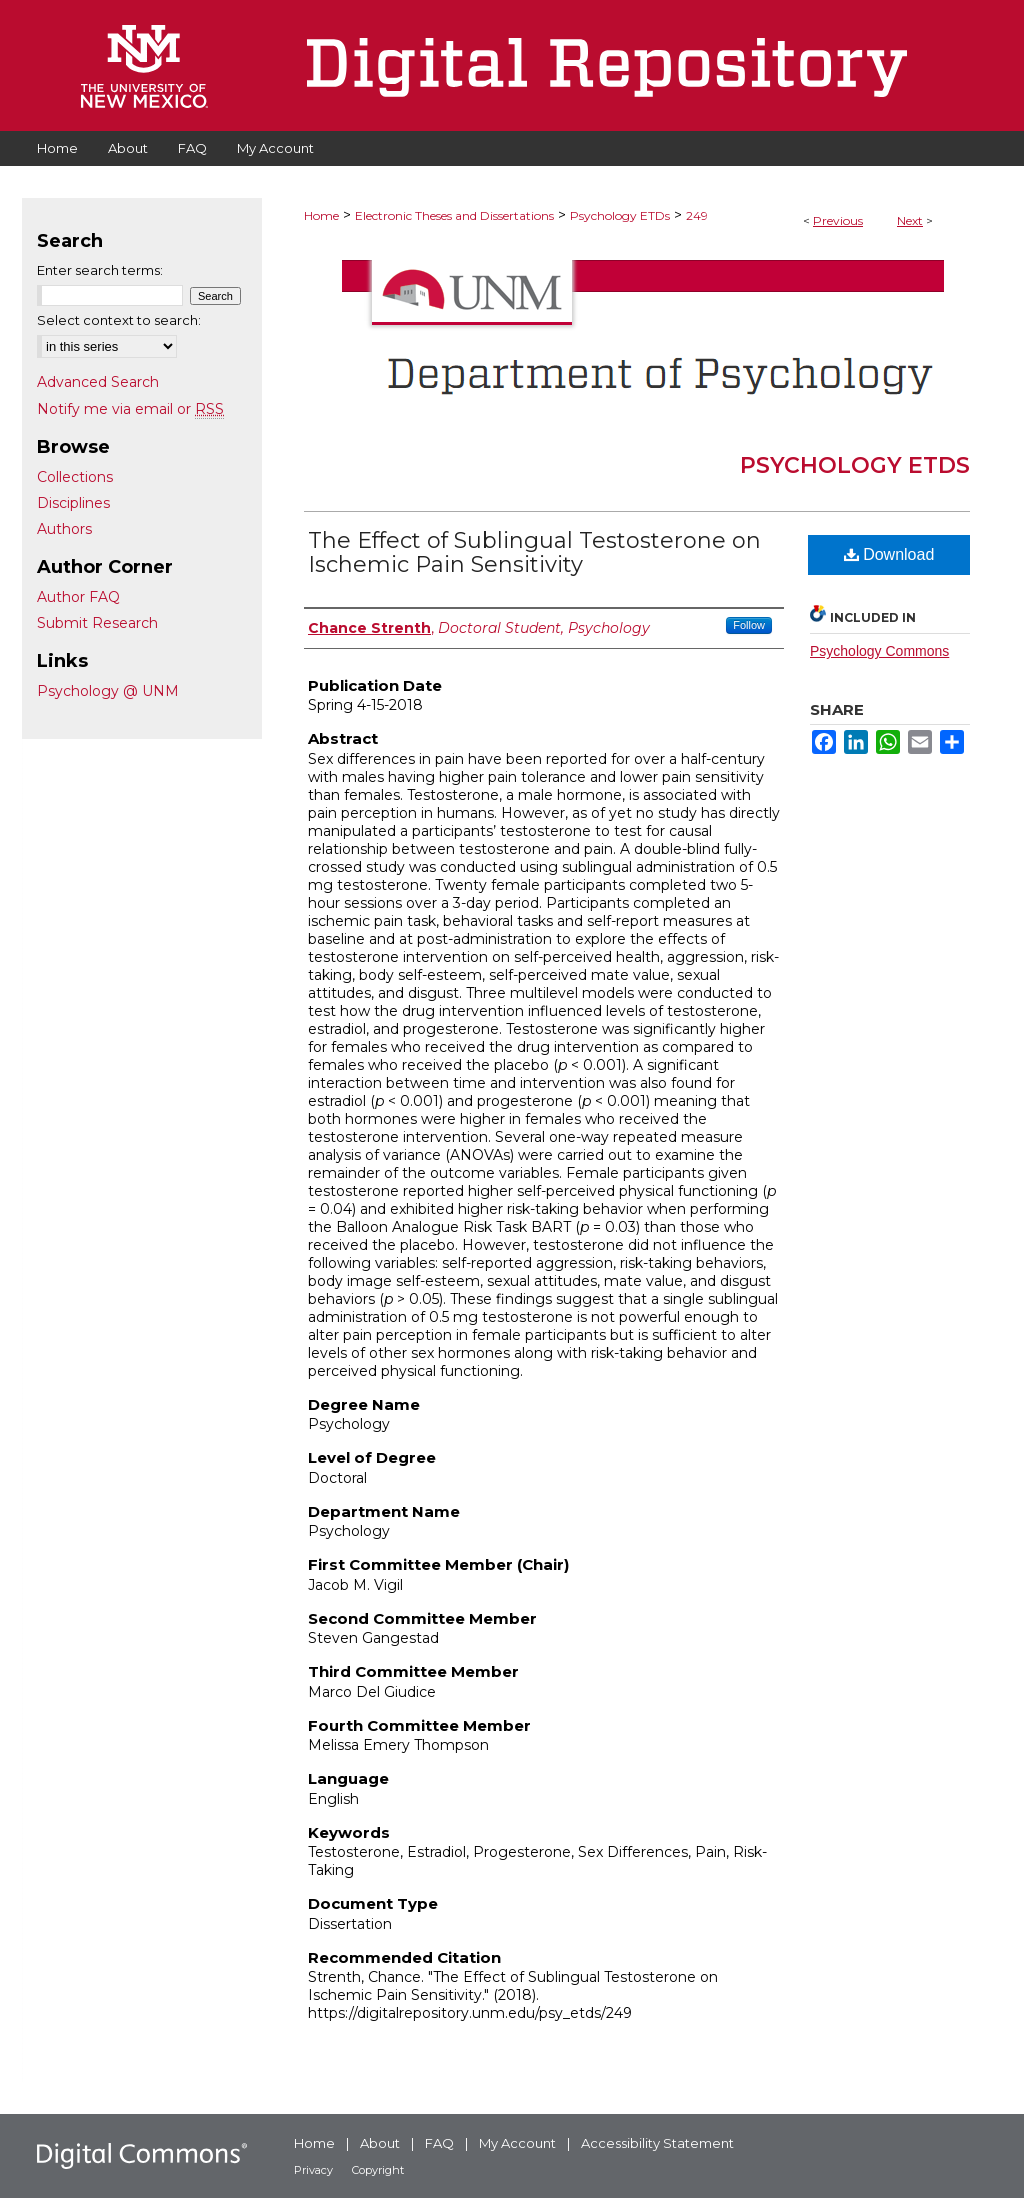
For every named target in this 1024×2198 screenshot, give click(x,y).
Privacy (313, 2170)
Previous (838, 220)
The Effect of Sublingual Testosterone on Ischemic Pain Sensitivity (534, 552)
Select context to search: (119, 320)
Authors (64, 529)
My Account (517, 2143)
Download (889, 554)
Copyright (378, 2170)
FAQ (439, 2143)
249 (697, 215)
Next (910, 220)
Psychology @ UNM (108, 691)
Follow (749, 625)
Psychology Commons (879, 651)
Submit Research (97, 623)
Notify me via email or (130, 409)
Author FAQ (78, 597)
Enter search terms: (100, 270)
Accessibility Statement (657, 2143)
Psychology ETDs (620, 215)
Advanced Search (98, 382)
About (380, 2143)
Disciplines (73, 503)
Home (321, 215)
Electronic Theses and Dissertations (454, 215)
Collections (75, 477)
